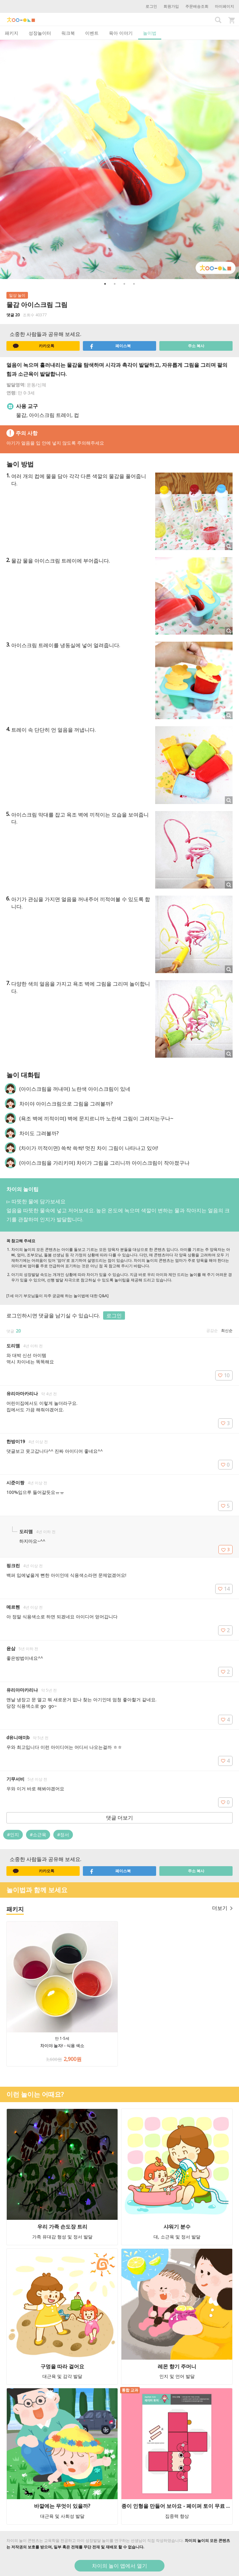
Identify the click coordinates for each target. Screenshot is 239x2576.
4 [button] (134, 284)
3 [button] (124, 284)
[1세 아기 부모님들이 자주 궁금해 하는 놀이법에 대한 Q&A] (57, 1295)
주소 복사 (196, 345)
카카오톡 (33, 346)
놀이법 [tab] (149, 33)
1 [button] (105, 284)
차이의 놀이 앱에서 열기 (119, 2565)
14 (224, 1588)
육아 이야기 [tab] (121, 33)
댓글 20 (13, 315)
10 (224, 1375)
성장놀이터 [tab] (40, 33)
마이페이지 (224, 6)
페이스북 (110, 346)
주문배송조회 (196, 6)
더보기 (222, 1908)
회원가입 (171, 6)
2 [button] (114, 284)
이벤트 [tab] (92, 33)
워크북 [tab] (68, 33)
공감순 (212, 1330)
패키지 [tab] (11, 33)
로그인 (151, 6)
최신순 (227, 1330)
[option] (119, 159)
